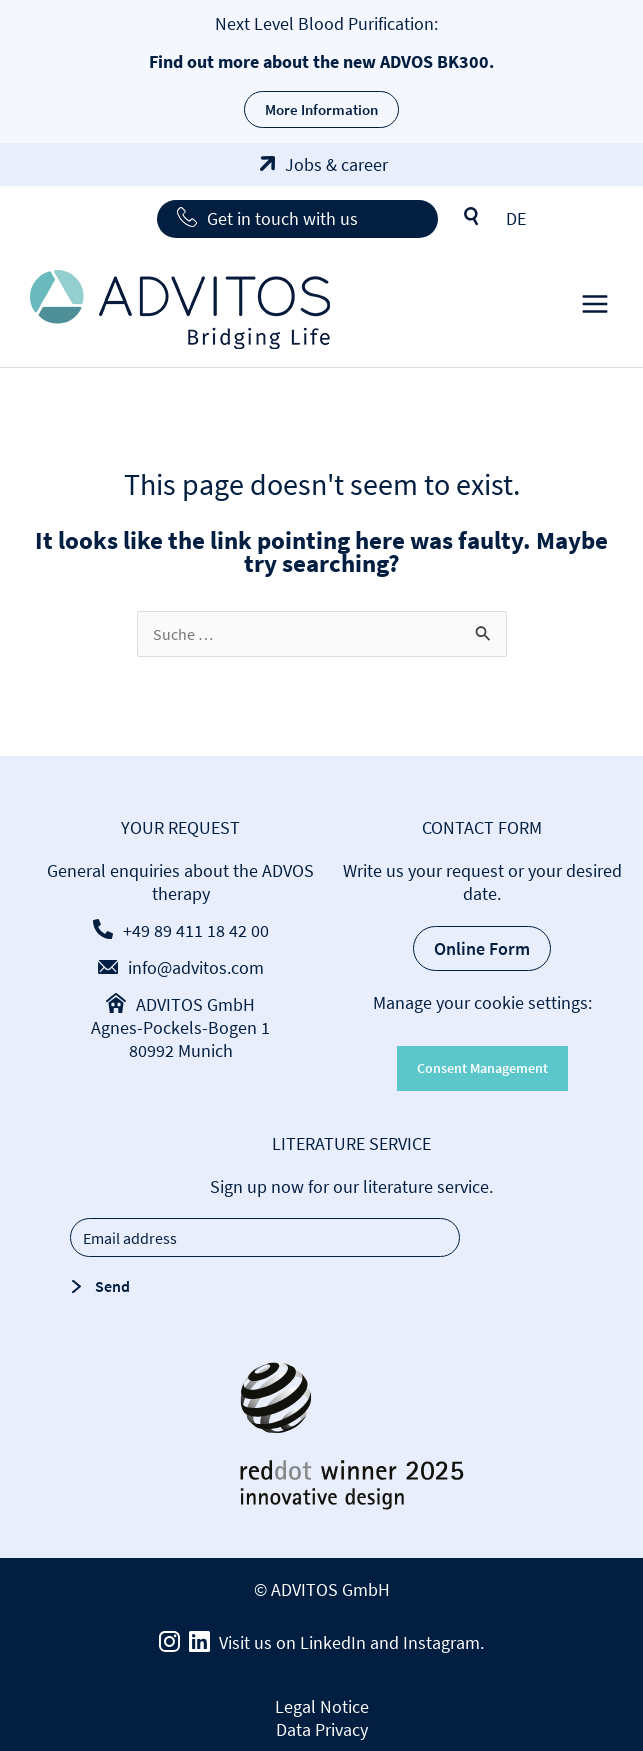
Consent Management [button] (482, 1068)
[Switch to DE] (516, 218)
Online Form (482, 948)
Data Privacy (322, 1729)
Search (472, 217)
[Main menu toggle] (594, 309)
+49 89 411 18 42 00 (196, 930)
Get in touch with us (282, 218)
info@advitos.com (196, 967)
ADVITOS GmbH (195, 1004)
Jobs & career (336, 164)
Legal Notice (322, 1706)
